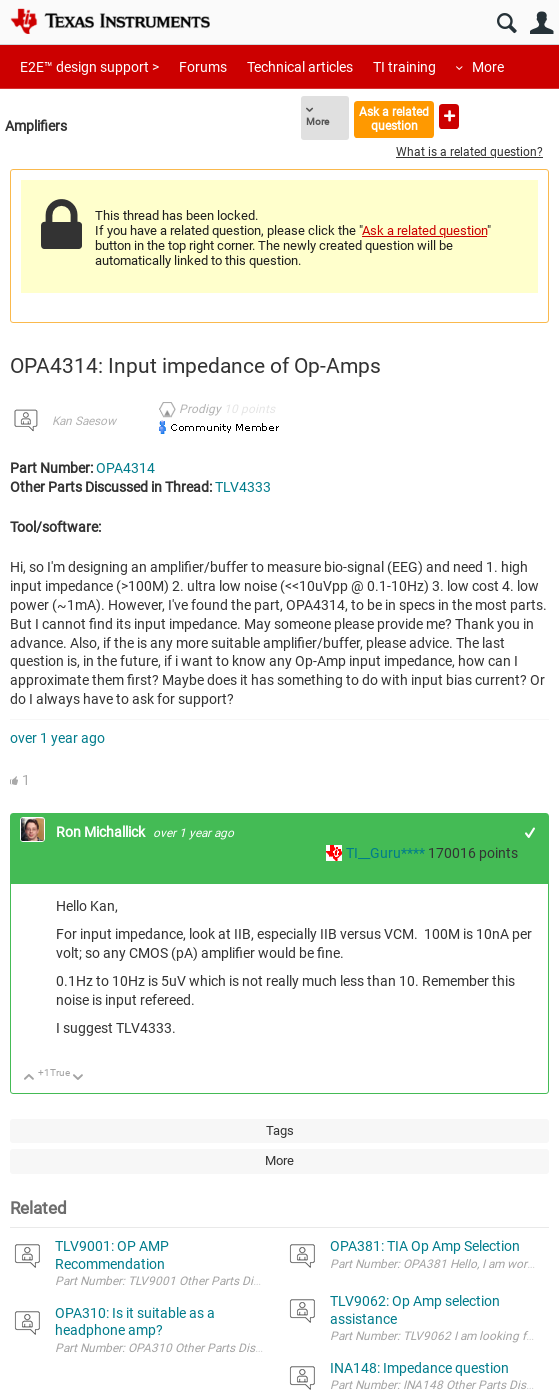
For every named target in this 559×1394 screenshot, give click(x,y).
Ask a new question (449, 116)
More (488, 67)
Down (78, 1078)
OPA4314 (125, 468)
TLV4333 (243, 487)
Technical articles (300, 67)
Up (29, 1078)
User (541, 23)
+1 (530, 832)
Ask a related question (394, 118)
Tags (280, 1130)
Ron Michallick (102, 832)
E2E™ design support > (89, 67)
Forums (203, 67)
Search (506, 23)
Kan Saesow (84, 421)
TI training (404, 67)
